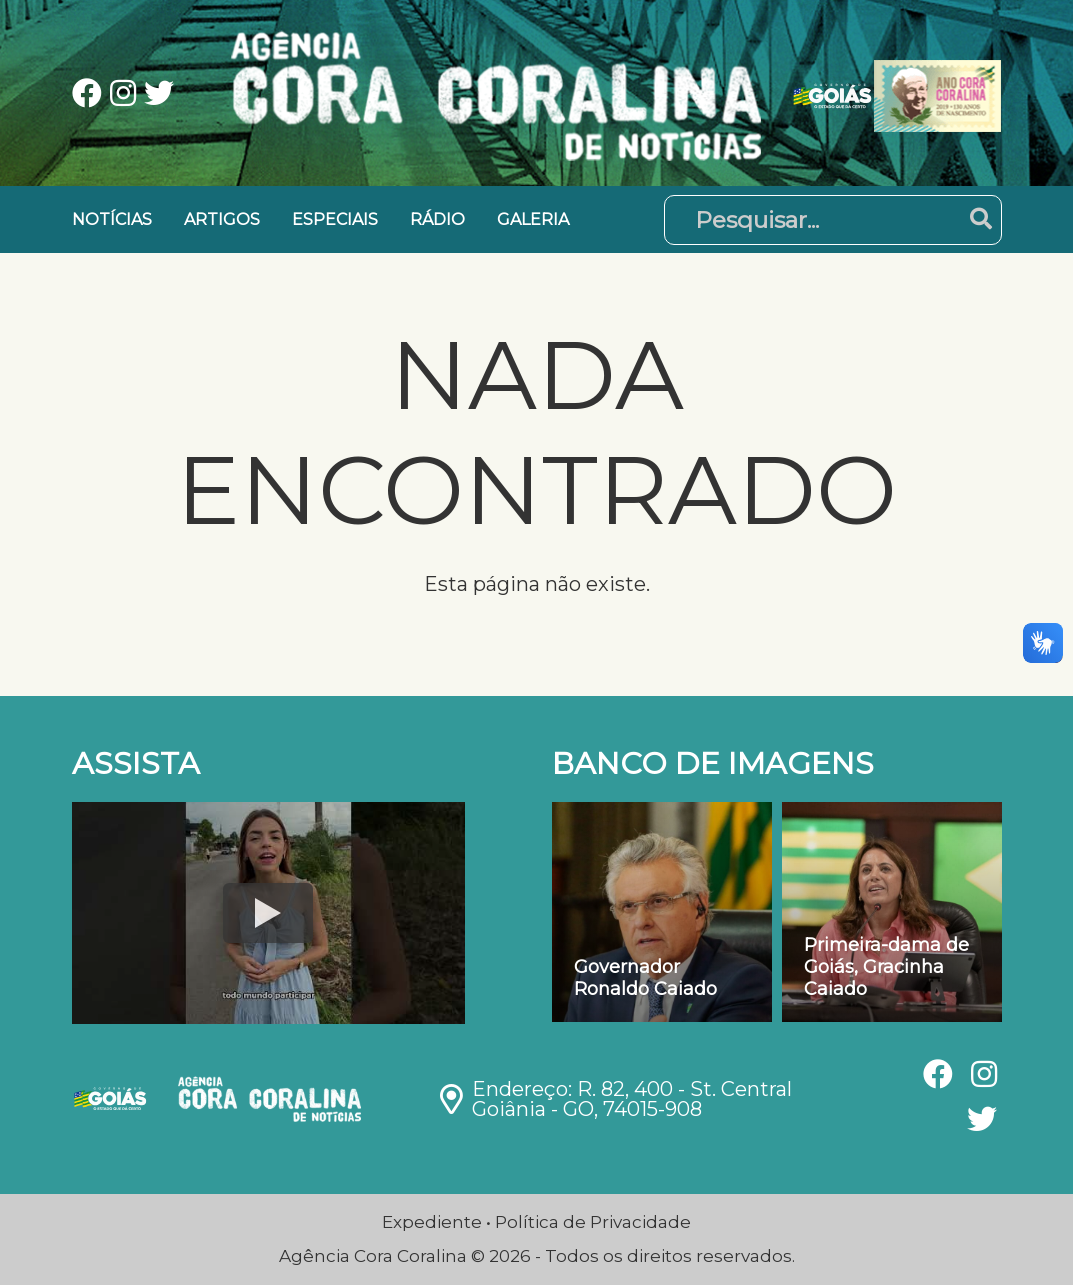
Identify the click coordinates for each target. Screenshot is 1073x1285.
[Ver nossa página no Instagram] (127, 95)
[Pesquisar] (833, 220)
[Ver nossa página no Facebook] (91, 95)
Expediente (432, 1222)
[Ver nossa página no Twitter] (159, 95)
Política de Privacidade (593, 1222)
